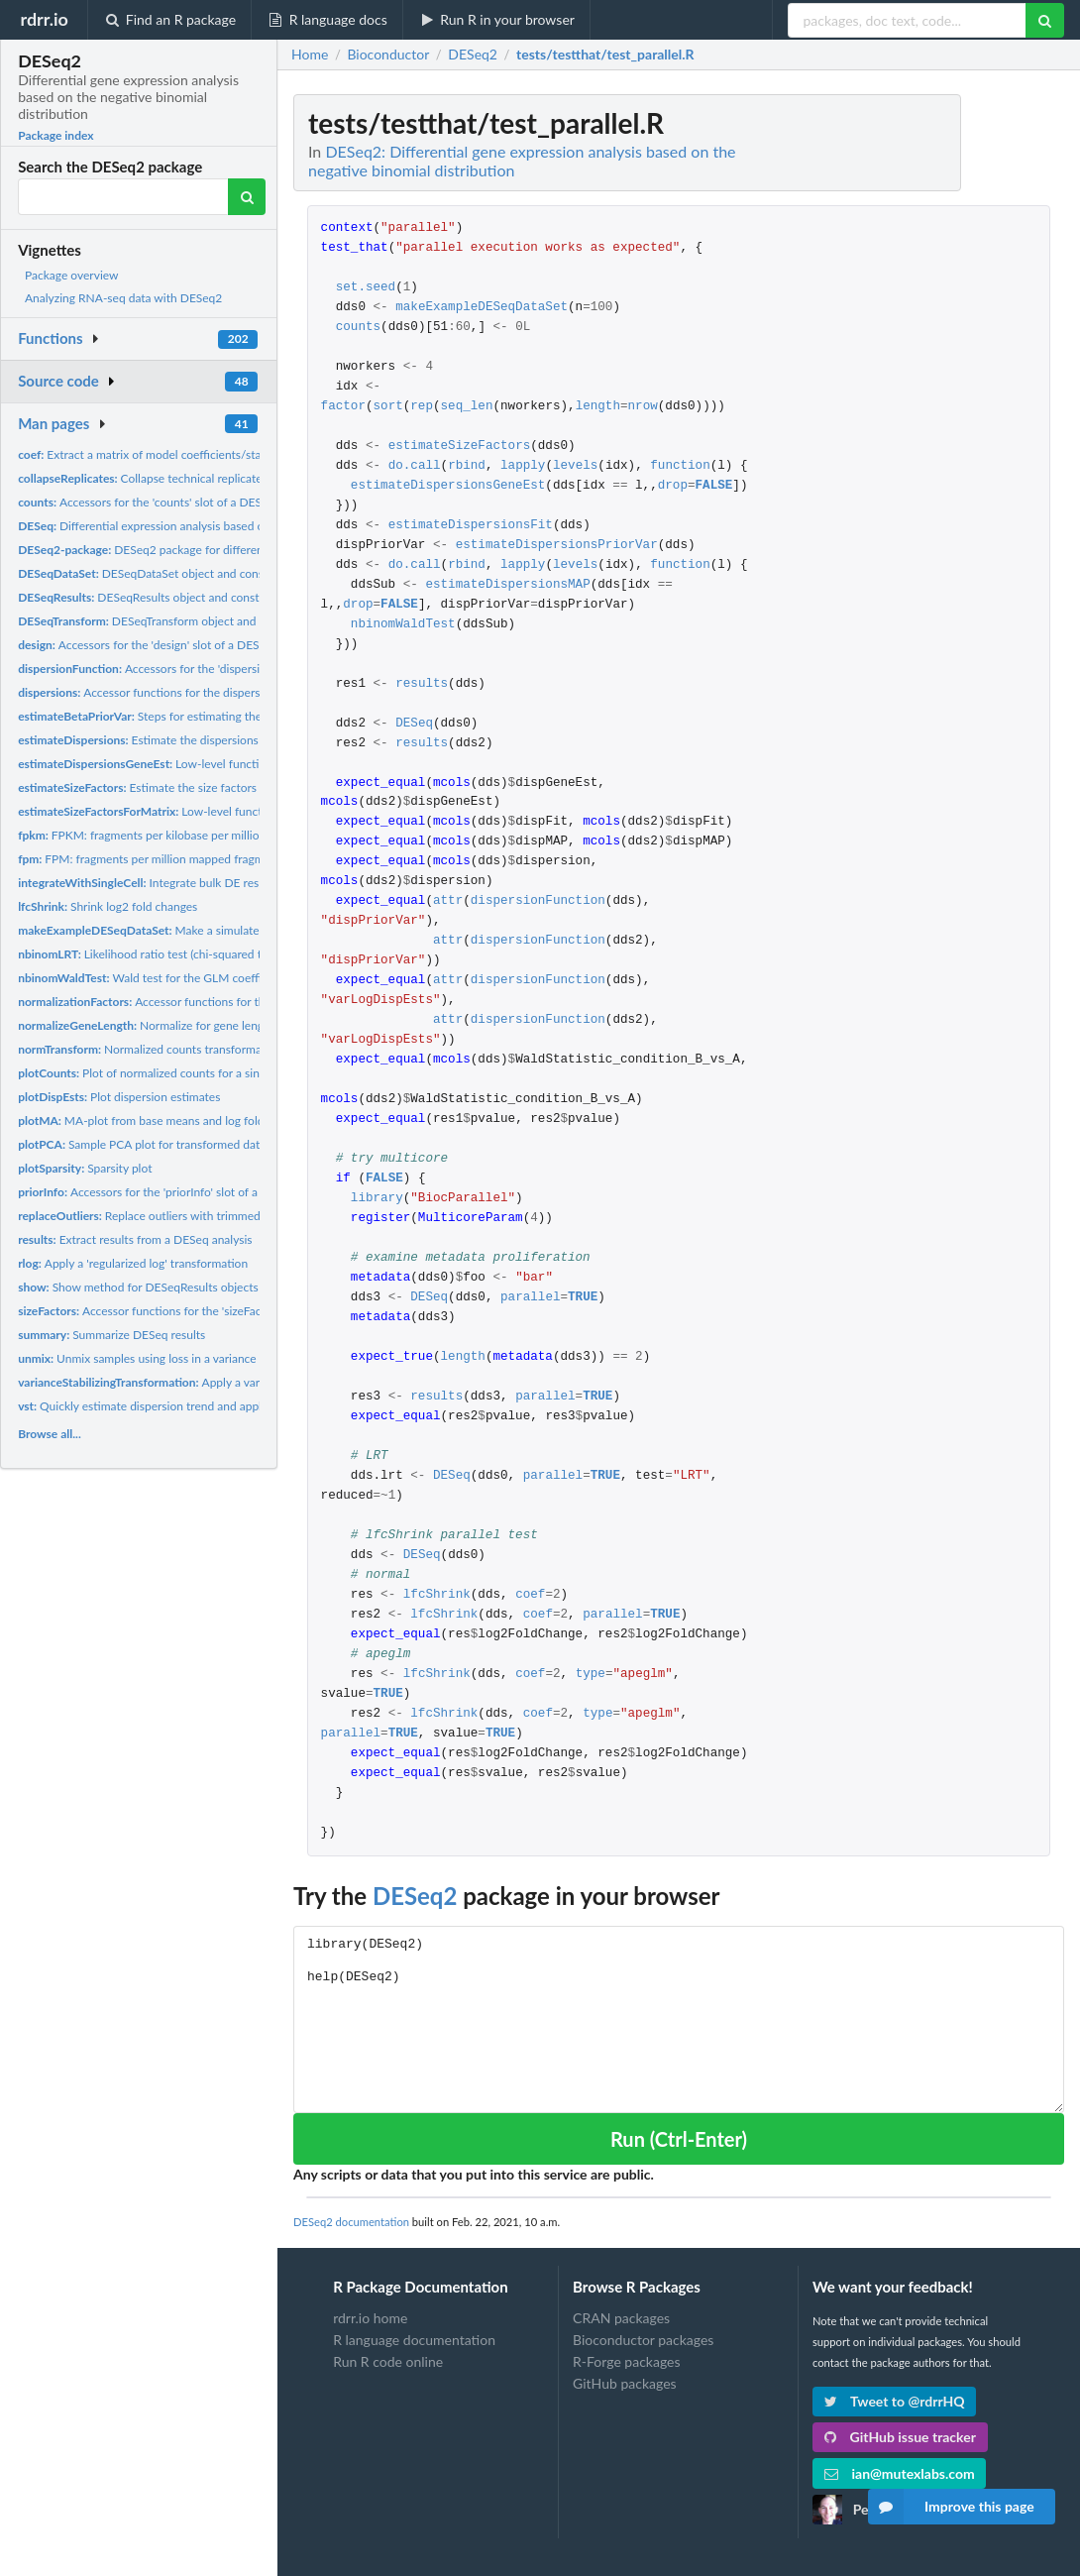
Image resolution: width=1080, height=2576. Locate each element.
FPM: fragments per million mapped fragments (152, 858)
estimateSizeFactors (459, 446)
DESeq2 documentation (351, 2221)
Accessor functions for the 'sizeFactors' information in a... (198, 1310)
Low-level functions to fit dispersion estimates (216, 763)
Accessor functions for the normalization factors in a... (216, 1001)
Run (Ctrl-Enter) (678, 2139)
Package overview (71, 275)
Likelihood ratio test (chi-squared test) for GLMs (175, 954)
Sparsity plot (85, 1168)
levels (575, 466)
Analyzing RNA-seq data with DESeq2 (123, 297)
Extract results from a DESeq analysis (135, 1239)
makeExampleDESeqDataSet (481, 307)
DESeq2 (415, 1895)
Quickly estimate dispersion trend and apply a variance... (174, 1406)
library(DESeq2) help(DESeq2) (678, 2019)
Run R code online (388, 2361)
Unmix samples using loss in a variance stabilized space (179, 1358)
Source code (58, 381)
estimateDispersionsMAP (507, 585)
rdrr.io (43, 19)
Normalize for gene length (146, 1025)
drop (673, 486)
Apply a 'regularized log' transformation (133, 1263)
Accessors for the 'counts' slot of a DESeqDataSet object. (186, 502)
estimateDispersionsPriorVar (557, 545)
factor (343, 406)
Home (309, 54)
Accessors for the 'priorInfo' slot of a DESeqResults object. (195, 1191)
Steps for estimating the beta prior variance (190, 716)
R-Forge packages (626, 2361)
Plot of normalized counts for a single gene (160, 1072)
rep (421, 406)
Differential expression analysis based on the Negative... (183, 525)
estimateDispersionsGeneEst (448, 486)
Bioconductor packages (643, 2339)
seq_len (467, 406)
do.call (414, 466)
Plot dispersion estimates (119, 1096)
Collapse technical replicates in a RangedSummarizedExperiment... (240, 478)
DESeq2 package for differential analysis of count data (206, 549)
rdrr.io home (370, 2318)
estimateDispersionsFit (470, 525)
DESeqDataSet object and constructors (161, 573)
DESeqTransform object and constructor (168, 621)
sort (388, 406)
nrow (642, 406)
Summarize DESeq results (111, 1334)
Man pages (53, 423)
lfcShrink (437, 1595)
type (590, 1674)
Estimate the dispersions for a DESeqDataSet (191, 739)
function (679, 466)
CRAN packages (621, 2318)
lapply (522, 466)
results (421, 684)
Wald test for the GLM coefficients (155, 977)
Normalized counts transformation (150, 1049)
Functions (50, 338)
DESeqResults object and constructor (154, 597)
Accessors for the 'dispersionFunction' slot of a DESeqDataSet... (236, 668)
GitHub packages (625, 2383)
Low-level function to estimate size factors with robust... (245, 811)
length (598, 406)
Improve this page (951, 2506)
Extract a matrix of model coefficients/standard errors (171, 454)
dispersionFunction (538, 901)
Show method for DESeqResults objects (138, 1287)
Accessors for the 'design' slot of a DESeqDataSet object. (185, 644)
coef (530, 1595)
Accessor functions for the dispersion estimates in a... (188, 692)
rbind (467, 466)
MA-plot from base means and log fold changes (163, 1120)
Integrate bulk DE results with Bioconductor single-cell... (229, 882)
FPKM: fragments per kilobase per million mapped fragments (192, 835)
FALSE (714, 486)
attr (448, 901)
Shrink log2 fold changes (107, 906)
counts (358, 327)
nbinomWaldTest (403, 624)
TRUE (582, 1297)
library (377, 1198)
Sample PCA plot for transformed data (142, 1144)
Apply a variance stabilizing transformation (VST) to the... (256, 1382)
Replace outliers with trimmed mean (155, 1215)
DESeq (414, 724)
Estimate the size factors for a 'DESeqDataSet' (193, 787)
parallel (530, 1297)
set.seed (365, 288)
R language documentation (414, 2339)
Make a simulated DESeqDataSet (182, 930)
